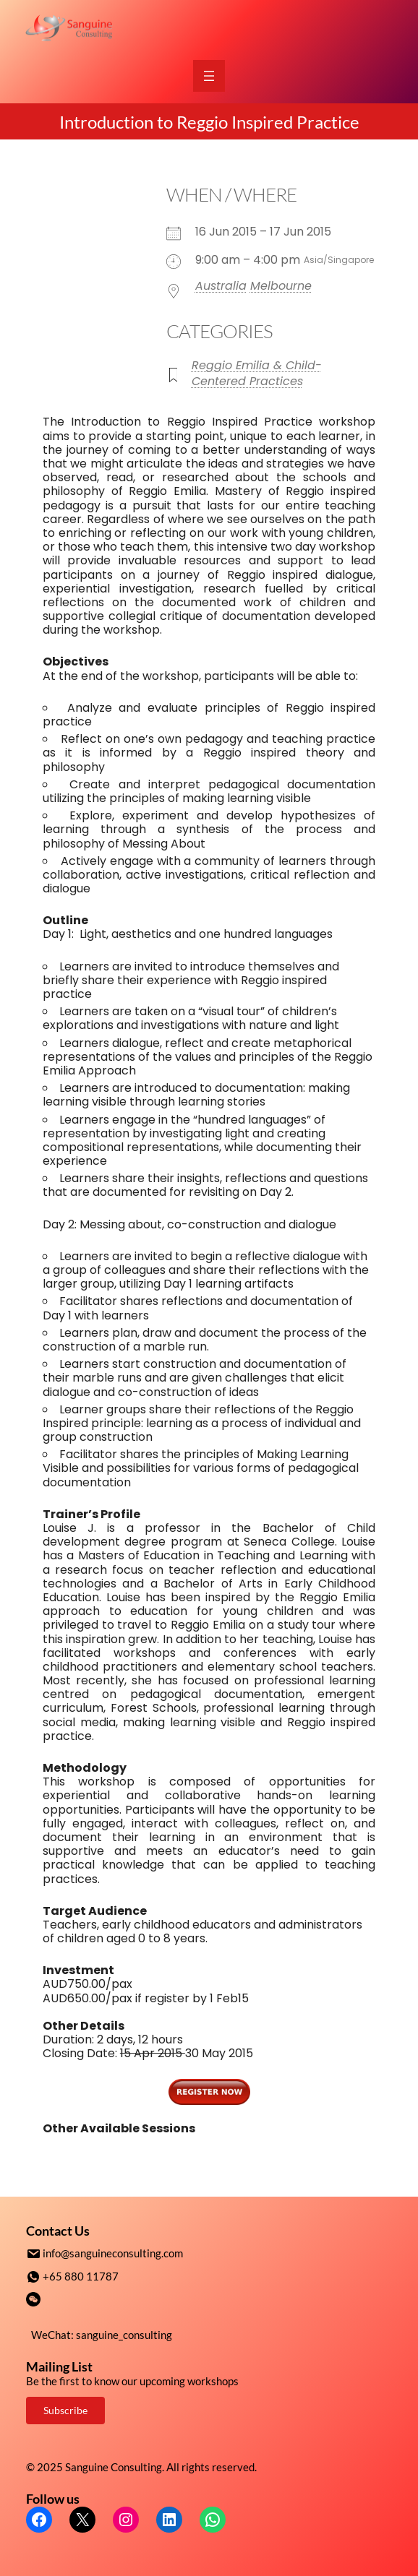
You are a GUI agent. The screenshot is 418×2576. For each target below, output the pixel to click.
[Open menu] (209, 76)
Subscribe (65, 2409)
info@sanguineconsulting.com (113, 2253)
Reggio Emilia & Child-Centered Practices (257, 373)
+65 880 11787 (81, 2275)
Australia (221, 285)
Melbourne (281, 285)
